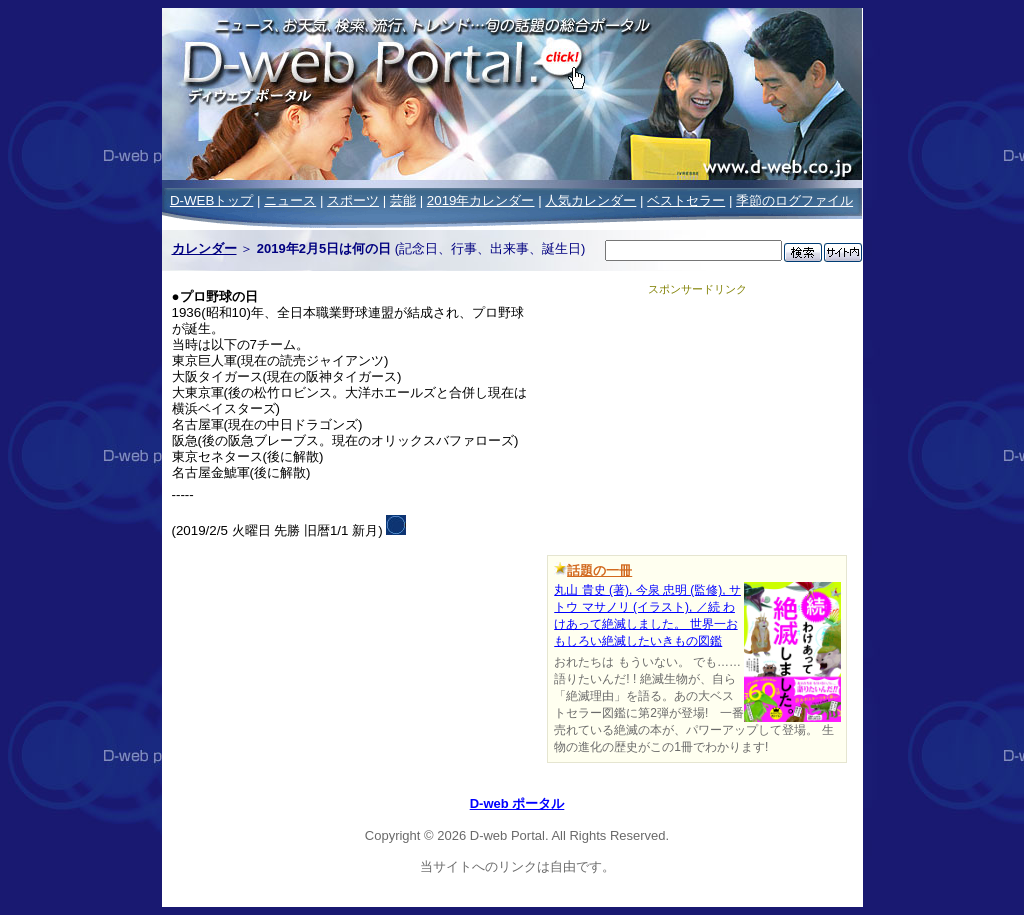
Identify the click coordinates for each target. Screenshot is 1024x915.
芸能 (403, 200)
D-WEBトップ (211, 200)
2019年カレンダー (481, 200)
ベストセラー (686, 200)
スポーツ (353, 200)
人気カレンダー (590, 200)
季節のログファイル (794, 200)
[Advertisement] (697, 422)
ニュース (290, 200)
